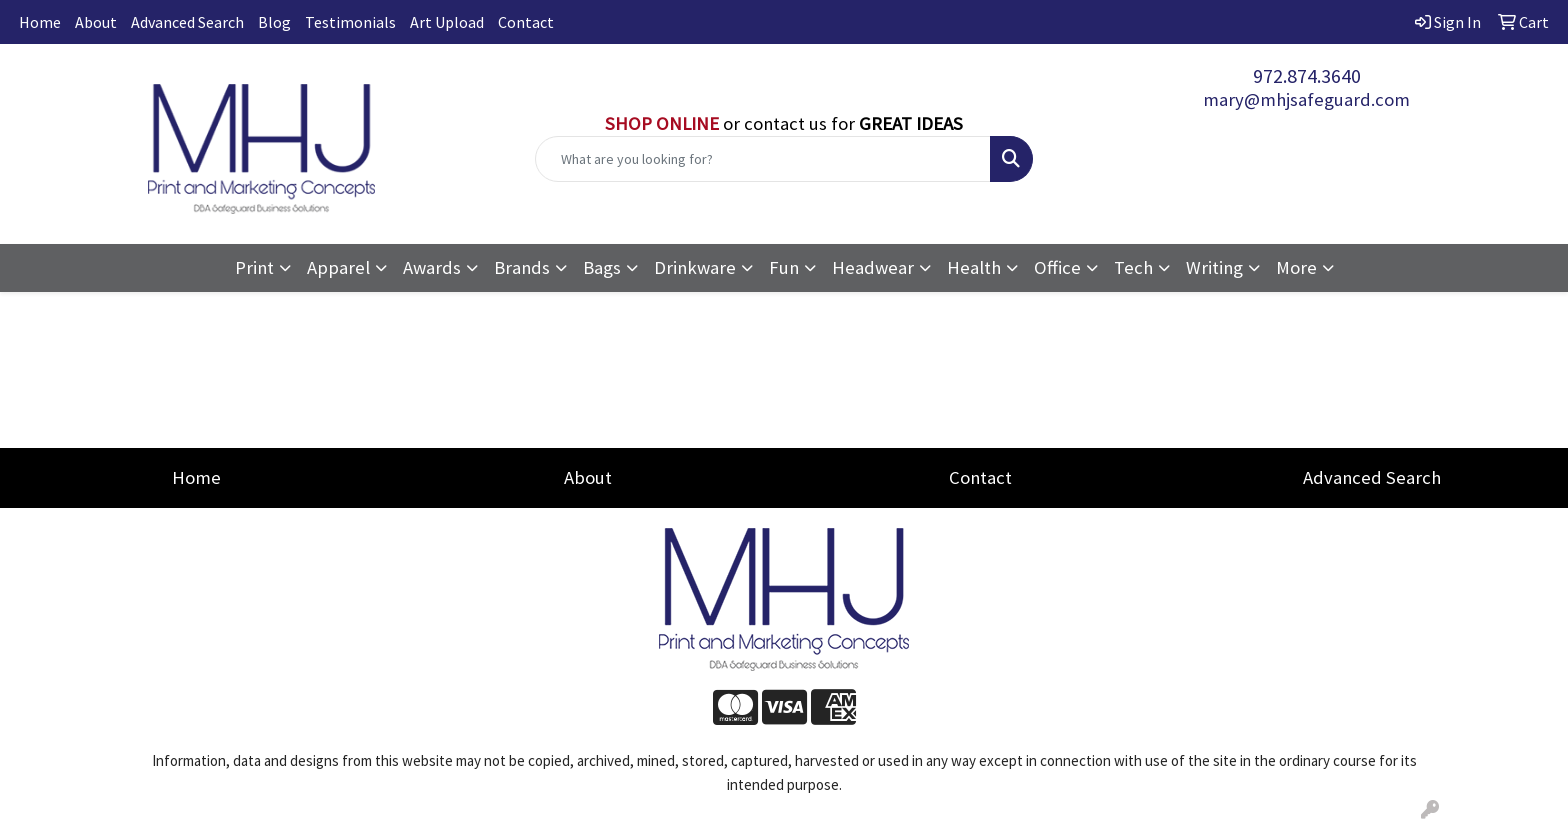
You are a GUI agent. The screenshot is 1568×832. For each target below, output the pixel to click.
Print (254, 267)
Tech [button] (1133, 267)
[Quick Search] (763, 159)
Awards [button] (432, 267)
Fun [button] (784, 267)
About (96, 22)
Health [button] (974, 267)
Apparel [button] (338, 267)
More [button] (1296, 267)
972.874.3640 (1307, 75)
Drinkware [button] (695, 267)
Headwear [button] (873, 267)
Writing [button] (1214, 267)
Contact (526, 22)
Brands (522, 267)
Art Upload (447, 22)
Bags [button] (602, 267)
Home (40, 22)
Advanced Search (187, 22)
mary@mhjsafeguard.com (1306, 99)
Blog (274, 22)
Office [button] (1057, 267)
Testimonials (350, 22)
